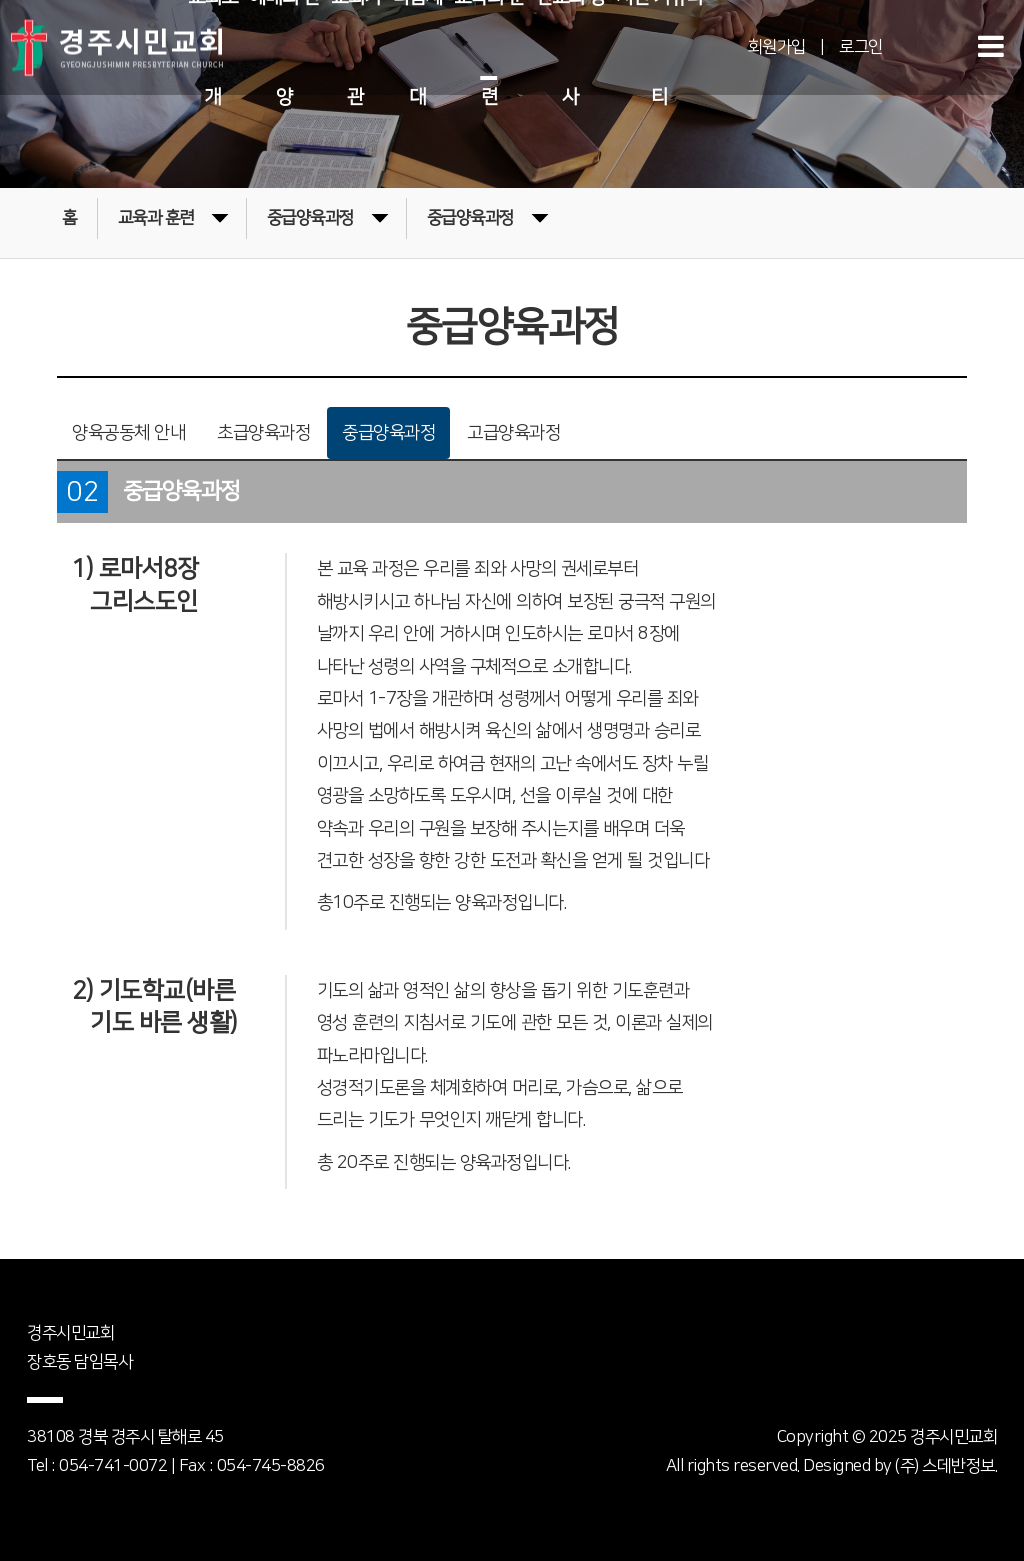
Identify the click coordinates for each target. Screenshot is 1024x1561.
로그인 (861, 47)
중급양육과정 (327, 216)
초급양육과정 (263, 433)
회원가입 (777, 47)
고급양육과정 (513, 433)
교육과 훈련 (173, 216)
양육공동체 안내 (128, 433)
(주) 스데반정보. (946, 1466)
